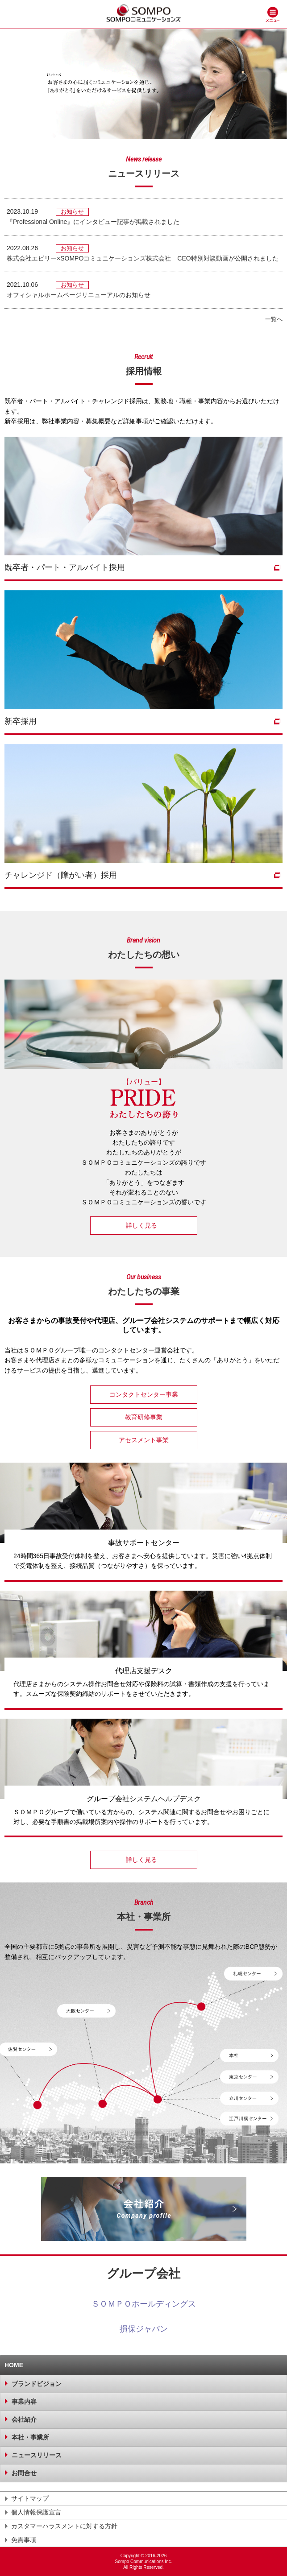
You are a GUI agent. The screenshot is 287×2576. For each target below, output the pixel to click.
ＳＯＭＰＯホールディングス (144, 2303)
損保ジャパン (144, 2328)
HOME (13, 2365)
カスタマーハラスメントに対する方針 (64, 2526)
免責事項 (23, 2539)
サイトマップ (30, 2498)
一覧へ (274, 319)
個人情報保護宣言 (36, 2512)
